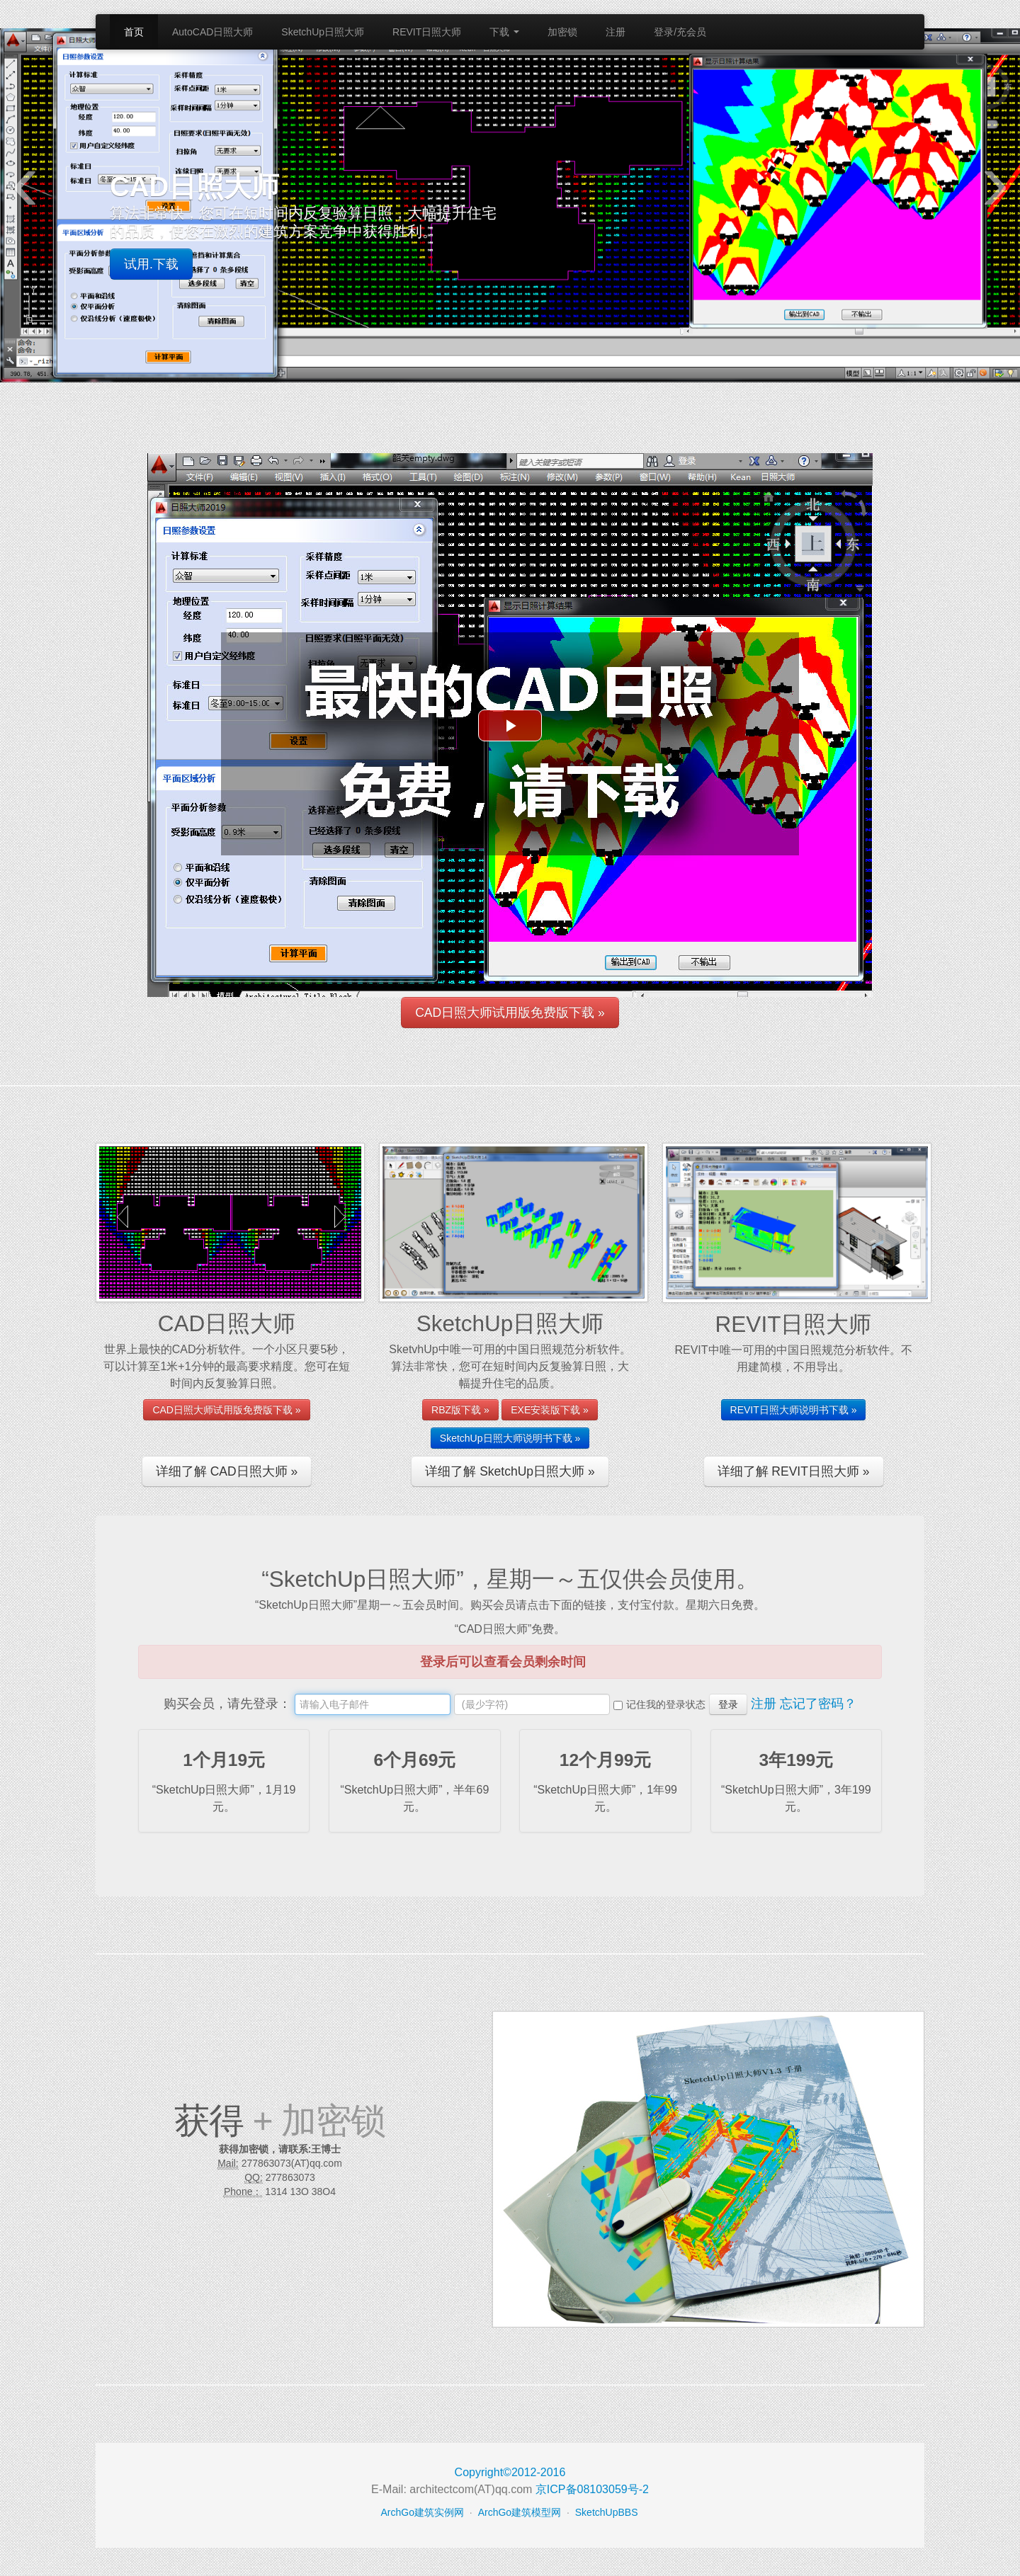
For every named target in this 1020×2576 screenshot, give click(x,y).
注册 (615, 32)
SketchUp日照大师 (322, 32)
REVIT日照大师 (426, 32)
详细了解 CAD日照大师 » (227, 1471)
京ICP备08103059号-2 (592, 2489)
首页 (134, 32)
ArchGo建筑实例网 (422, 2512)
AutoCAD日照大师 (212, 32)
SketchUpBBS (606, 2512)
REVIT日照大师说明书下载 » (793, 1409)
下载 (504, 32)
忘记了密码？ (818, 1704)
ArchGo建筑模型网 (519, 2512)
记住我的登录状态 (666, 1704)
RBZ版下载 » (460, 1409)
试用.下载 (151, 264)
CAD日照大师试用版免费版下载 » (510, 1012)
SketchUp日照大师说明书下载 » (510, 1438)
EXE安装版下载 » (550, 1409)
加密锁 (562, 32)
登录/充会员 (680, 32)
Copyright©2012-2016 (510, 2472)
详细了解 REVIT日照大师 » (794, 1471)
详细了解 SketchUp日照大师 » (509, 1471)
